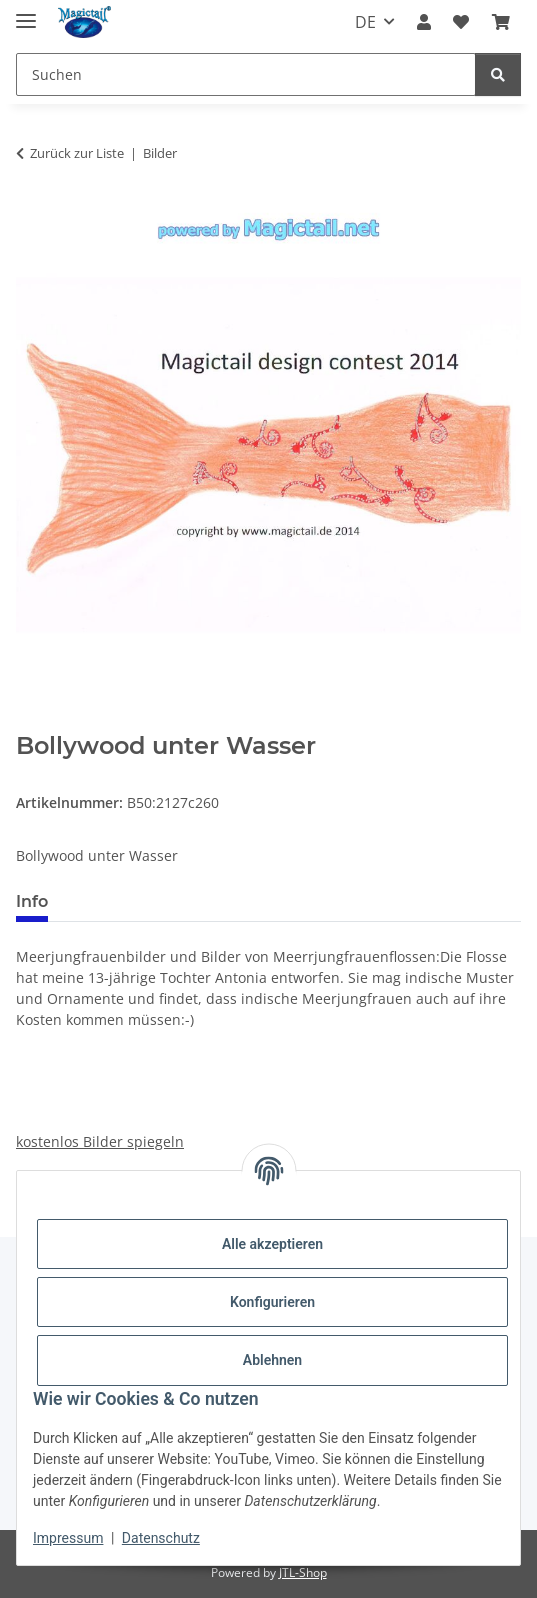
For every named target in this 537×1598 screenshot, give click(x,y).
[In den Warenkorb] (32, 721)
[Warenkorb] (501, 22)
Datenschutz (161, 1538)
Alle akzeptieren (272, 1244)
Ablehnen (272, 1360)
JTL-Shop (303, 1572)
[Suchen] (246, 74)
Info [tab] (32, 901)
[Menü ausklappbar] (26, 12)
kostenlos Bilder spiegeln (100, 1141)
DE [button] (365, 22)
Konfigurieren (272, 1302)
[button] (424, 22)
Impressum (68, 1538)
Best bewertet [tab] (139, 901)
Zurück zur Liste (77, 153)
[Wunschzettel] (461, 22)
